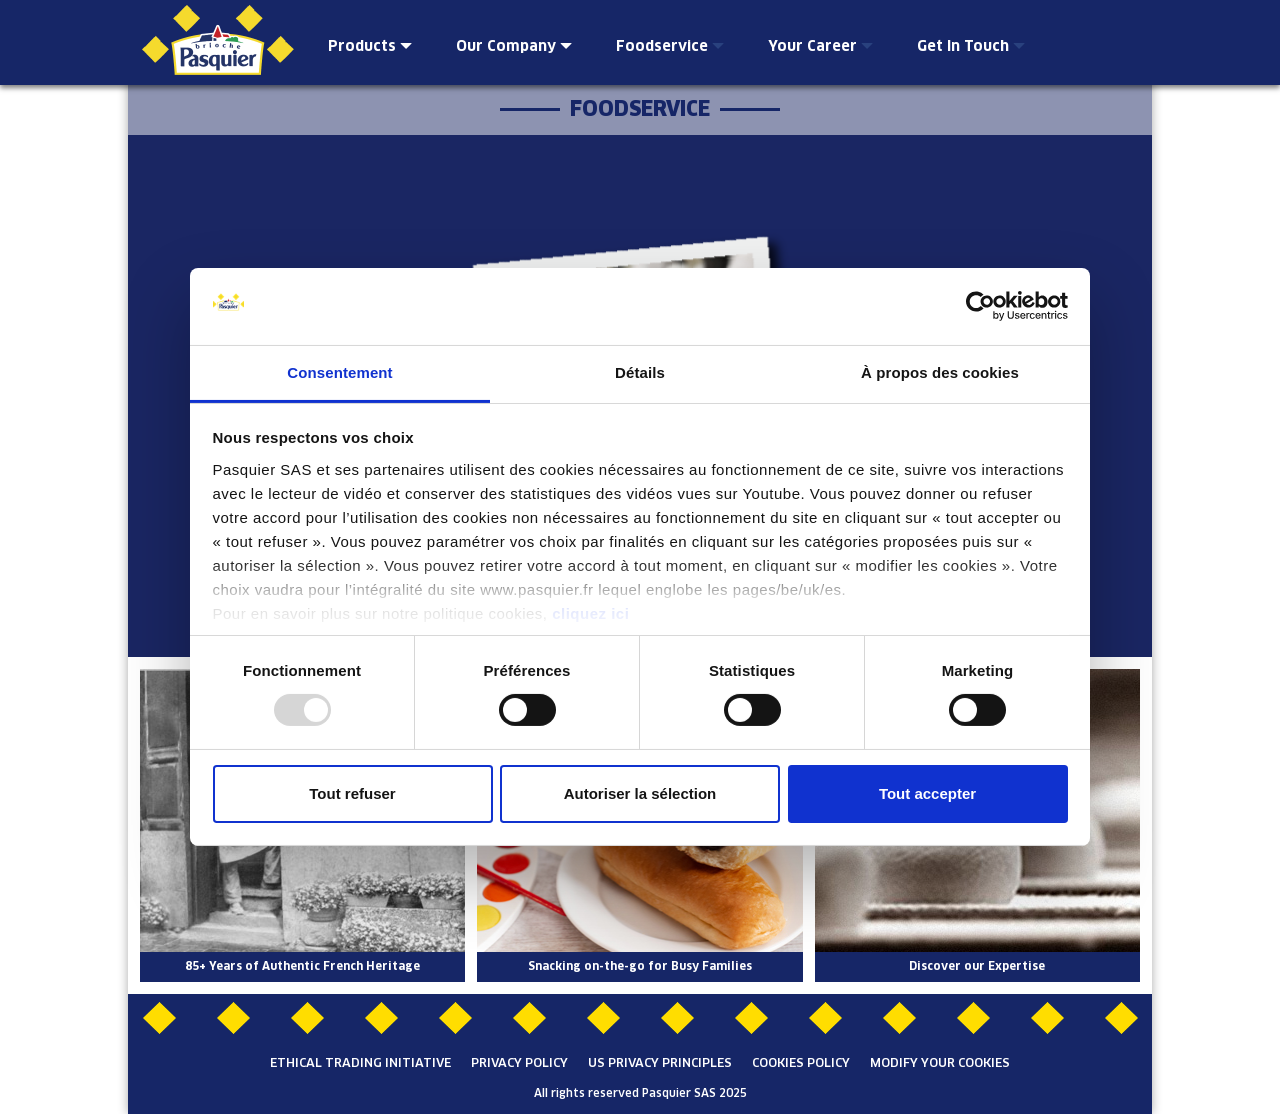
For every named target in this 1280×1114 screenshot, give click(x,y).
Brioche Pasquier (218, 47)
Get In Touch (971, 47)
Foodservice (670, 47)
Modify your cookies (940, 1064)
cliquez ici (590, 613)
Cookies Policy (801, 1064)
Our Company (514, 47)
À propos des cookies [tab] (940, 372)
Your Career (820, 47)
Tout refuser (352, 793)
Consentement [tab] (339, 372)
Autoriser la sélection (640, 793)
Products (370, 47)
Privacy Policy (519, 1064)
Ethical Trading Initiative (360, 1064)
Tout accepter (927, 793)
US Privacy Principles (660, 1064)
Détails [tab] (640, 372)
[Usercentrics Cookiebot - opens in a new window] (980, 306)
